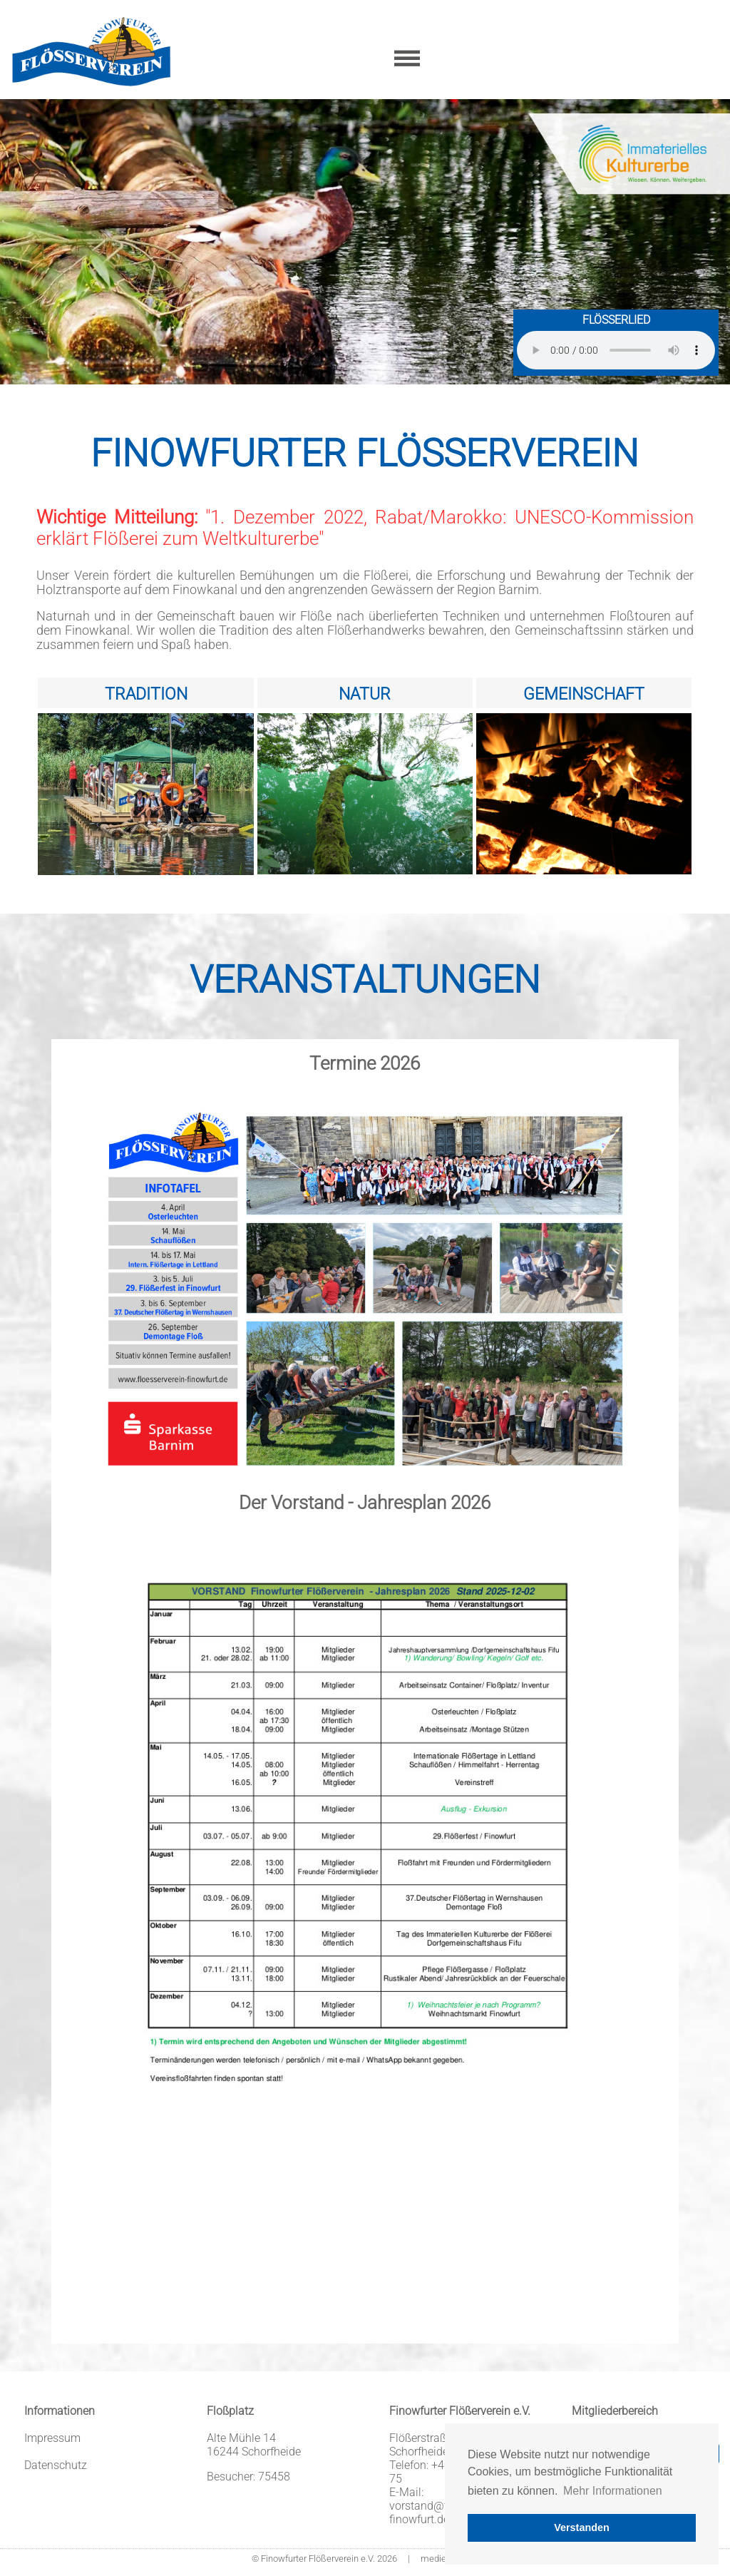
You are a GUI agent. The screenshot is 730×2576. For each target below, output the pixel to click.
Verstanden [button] (582, 2527)
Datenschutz (55, 2465)
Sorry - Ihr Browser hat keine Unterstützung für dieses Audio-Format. (616, 350)
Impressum (52, 2438)
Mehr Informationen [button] (612, 2491)
